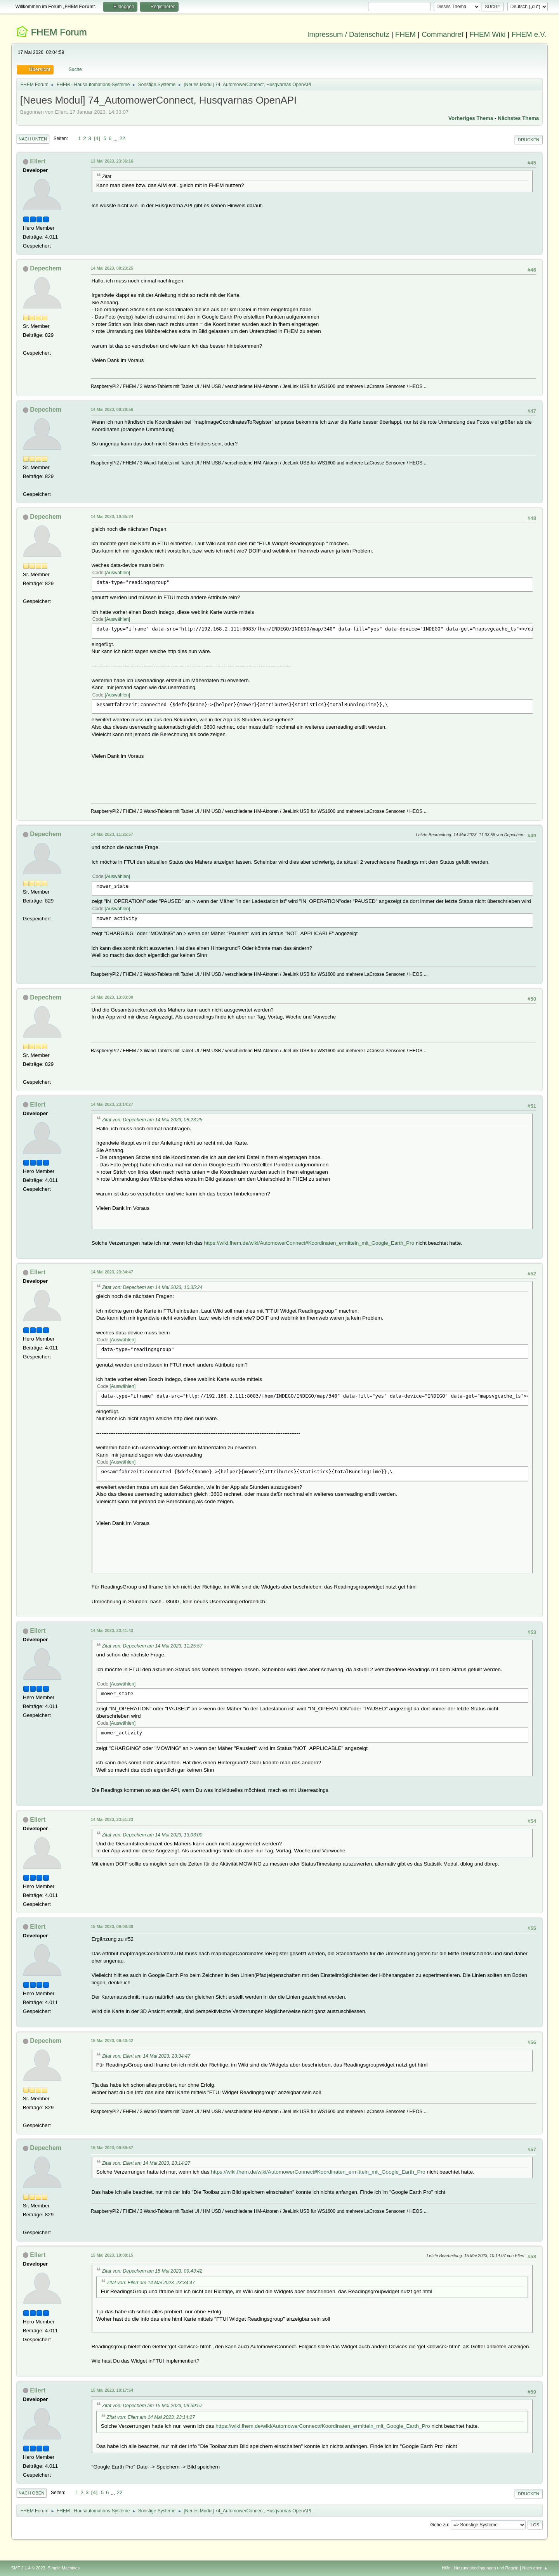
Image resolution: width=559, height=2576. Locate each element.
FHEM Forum (59, 32)
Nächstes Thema (518, 118)
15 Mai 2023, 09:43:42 (112, 2040)
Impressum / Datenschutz (348, 34)
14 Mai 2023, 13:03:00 (112, 997)
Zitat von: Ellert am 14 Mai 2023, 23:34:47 (146, 2056)
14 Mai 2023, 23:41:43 (112, 1630)
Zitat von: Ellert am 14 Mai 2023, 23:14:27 (146, 2163)
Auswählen (117, 572)
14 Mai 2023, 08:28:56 (112, 409)
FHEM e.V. (529, 34)
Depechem (45, 268)
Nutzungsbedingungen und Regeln (486, 2568)
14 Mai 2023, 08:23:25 (112, 268)
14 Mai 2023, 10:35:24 (112, 516)
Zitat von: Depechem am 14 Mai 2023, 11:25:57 (152, 1646)
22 (122, 138)
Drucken (528, 139)
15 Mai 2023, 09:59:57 (112, 2147)
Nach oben (32, 2493)
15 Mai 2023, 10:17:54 (112, 2390)
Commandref (443, 34)
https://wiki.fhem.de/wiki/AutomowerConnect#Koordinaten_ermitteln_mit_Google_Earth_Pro (309, 1243)
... (116, 138)
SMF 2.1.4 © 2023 (28, 2568)
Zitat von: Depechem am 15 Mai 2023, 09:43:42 (152, 2271)
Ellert (37, 161)
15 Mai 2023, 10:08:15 (112, 2255)
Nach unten (33, 139)
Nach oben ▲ (535, 2568)
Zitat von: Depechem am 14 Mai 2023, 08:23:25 (152, 1120)
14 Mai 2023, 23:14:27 (112, 1104)
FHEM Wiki (487, 34)
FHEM (405, 34)
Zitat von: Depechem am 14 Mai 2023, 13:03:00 (152, 1835)
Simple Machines (64, 2568)
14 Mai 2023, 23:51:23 (112, 1819)
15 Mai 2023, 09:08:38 (112, 1926)
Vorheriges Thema (470, 118)
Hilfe (446, 2568)
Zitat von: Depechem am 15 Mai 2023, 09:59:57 (152, 2405)
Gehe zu (439, 2524)
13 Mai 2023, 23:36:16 (112, 161)
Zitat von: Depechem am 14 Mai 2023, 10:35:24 (152, 1287)
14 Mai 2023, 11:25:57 (112, 834)
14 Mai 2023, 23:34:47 (112, 1272)
